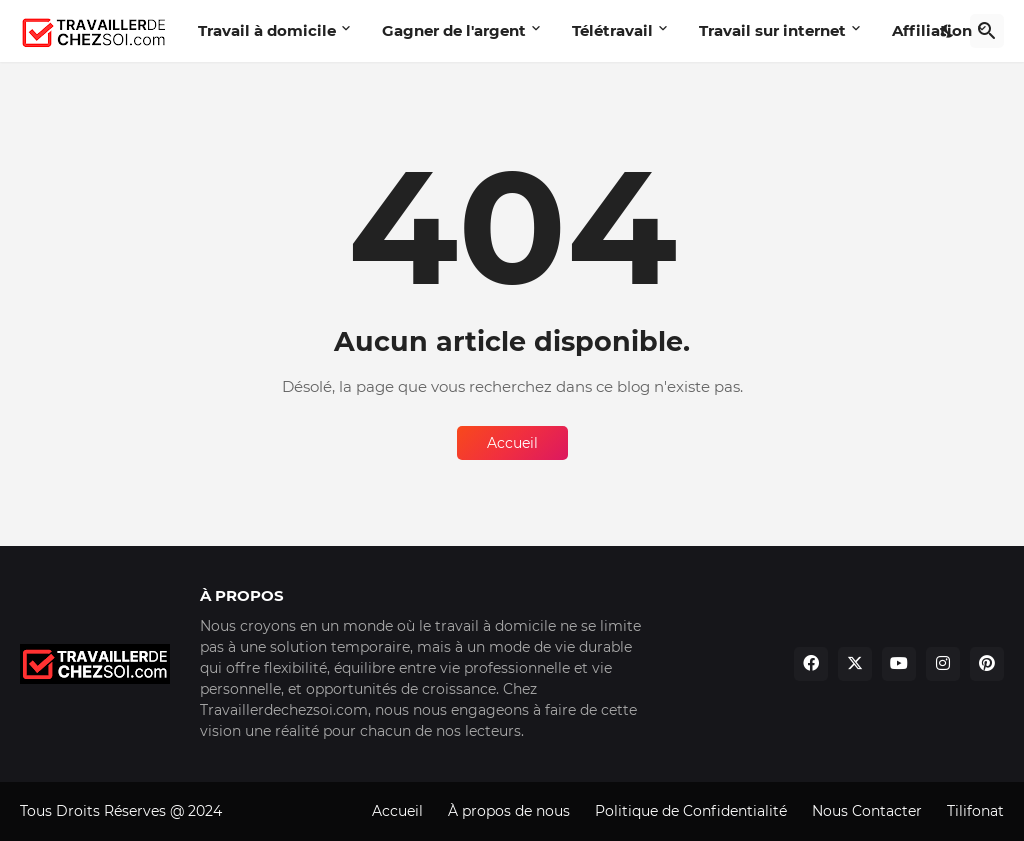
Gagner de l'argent (454, 30)
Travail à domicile (267, 30)
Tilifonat (975, 811)
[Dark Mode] (948, 31)
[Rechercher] (987, 31)
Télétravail (612, 30)
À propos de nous (509, 811)
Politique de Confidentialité (691, 811)
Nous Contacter (867, 811)
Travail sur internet (772, 30)
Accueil (512, 443)
